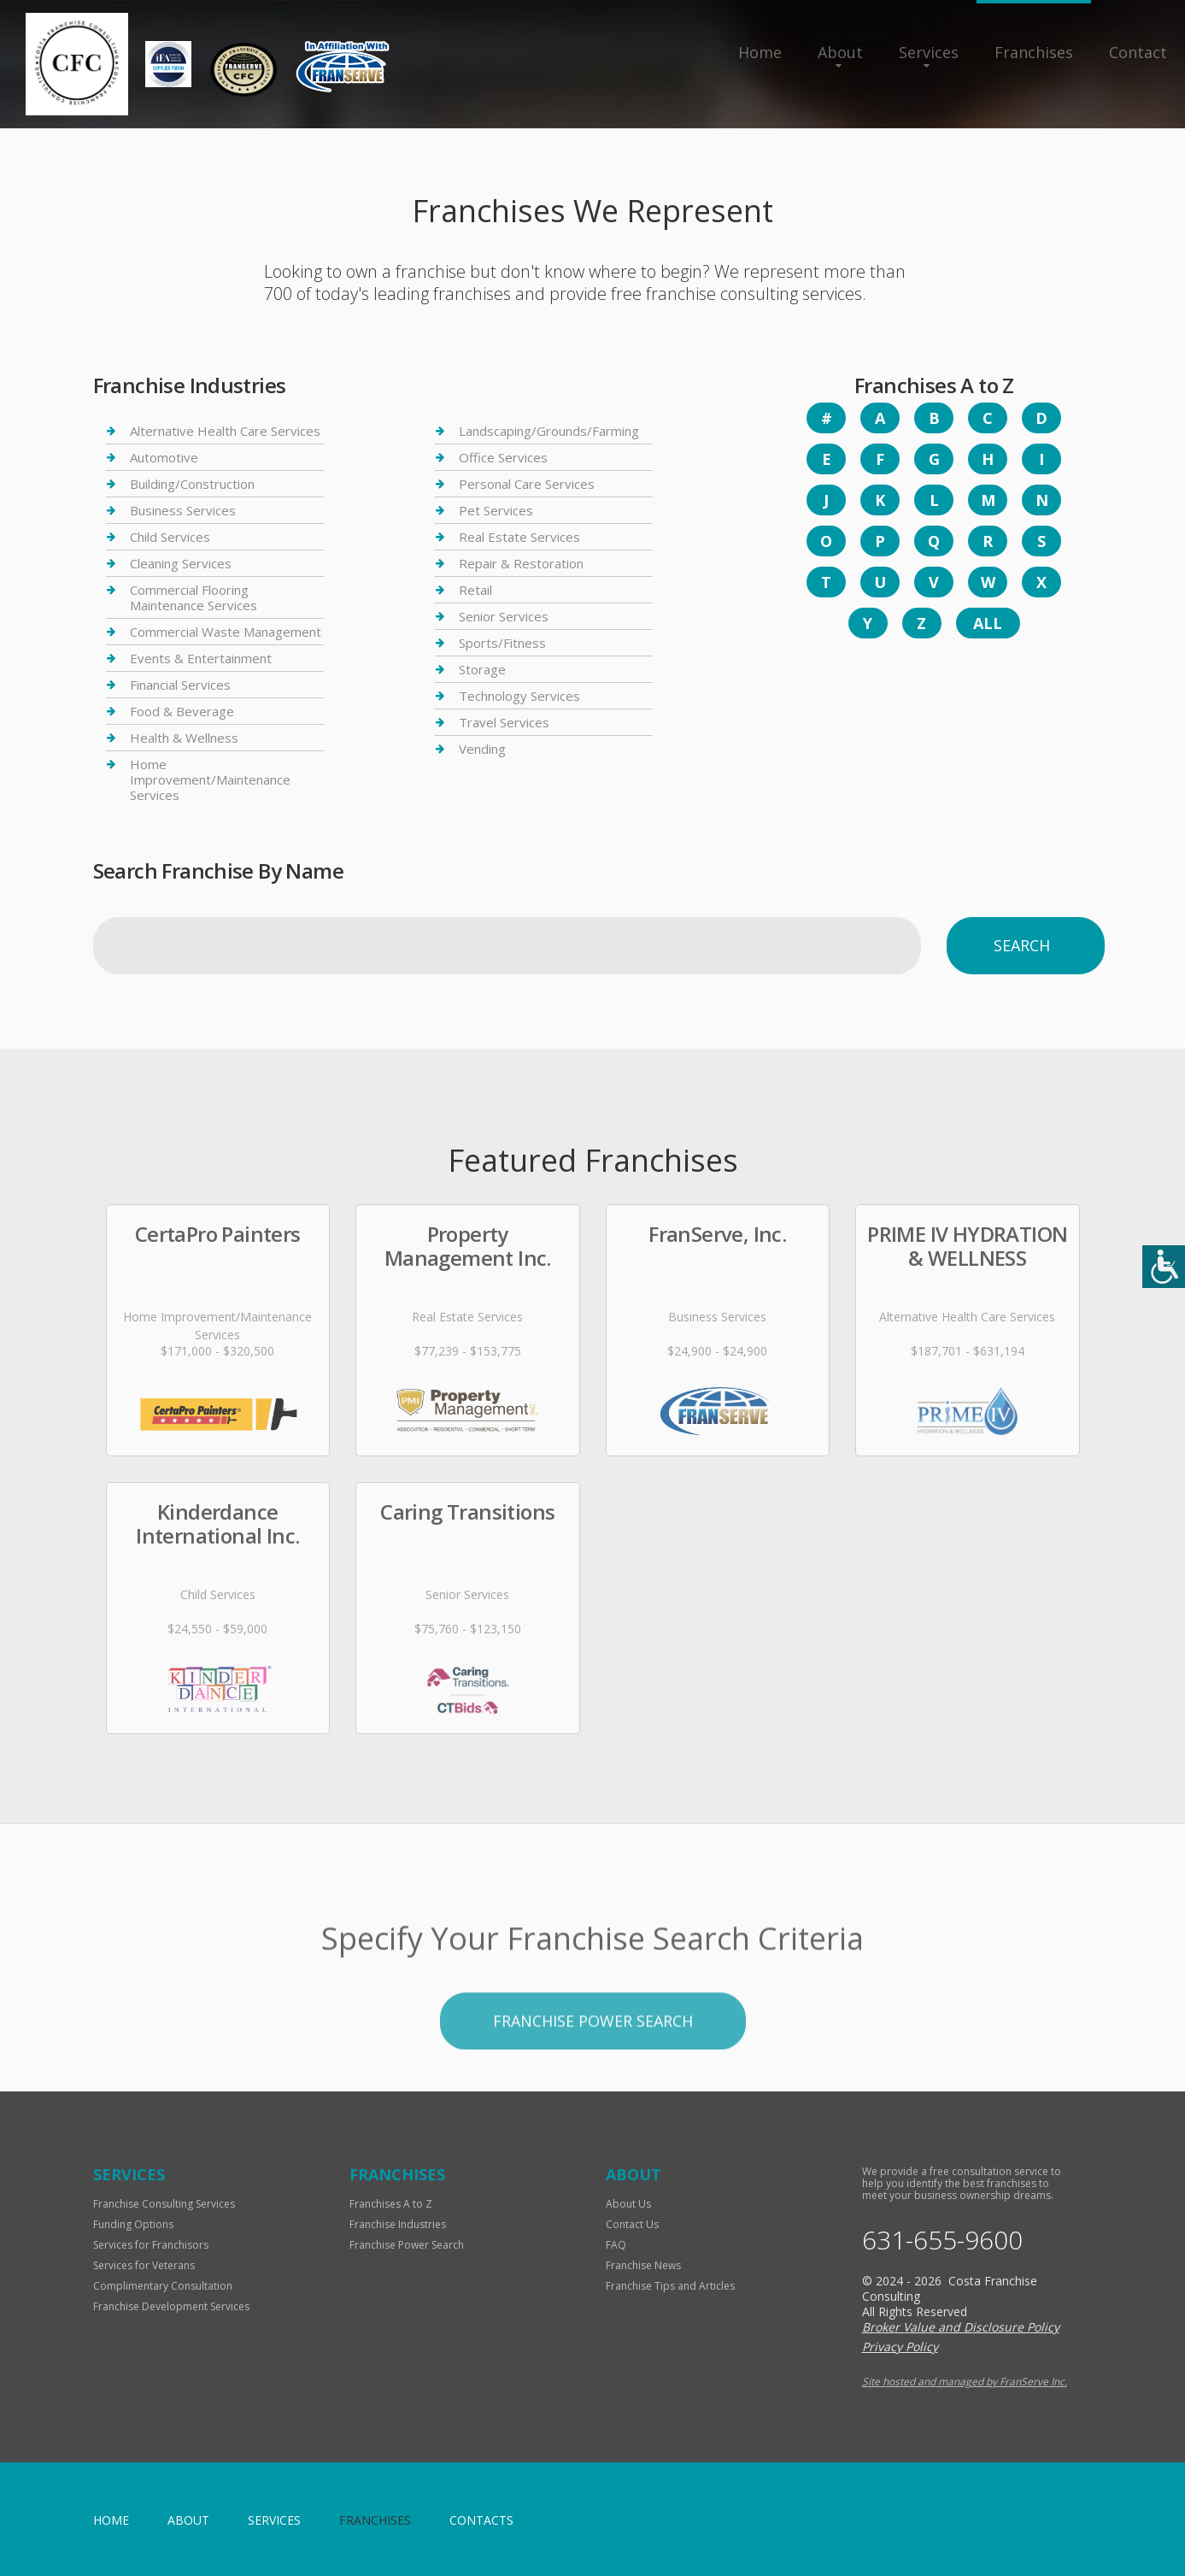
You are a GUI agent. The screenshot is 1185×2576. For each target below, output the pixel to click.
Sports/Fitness (502, 642)
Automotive (164, 457)
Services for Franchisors (150, 2245)
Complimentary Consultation (162, 2286)
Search (1022, 945)
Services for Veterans (144, 2265)
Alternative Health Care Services (225, 431)
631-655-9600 (942, 2240)
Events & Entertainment (201, 658)
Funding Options (133, 2224)
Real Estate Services (519, 536)
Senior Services (504, 616)
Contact (1138, 52)
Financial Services (180, 684)
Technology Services (519, 695)
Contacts (481, 2520)
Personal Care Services (527, 483)
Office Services (503, 457)
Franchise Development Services (171, 2306)
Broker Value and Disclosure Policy (960, 2327)
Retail (475, 589)
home (111, 2520)
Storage (482, 669)
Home (760, 52)
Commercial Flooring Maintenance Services (193, 597)
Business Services (183, 510)
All (987, 623)
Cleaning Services (181, 563)
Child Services (170, 536)
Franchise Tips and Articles (670, 2286)
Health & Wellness (184, 737)
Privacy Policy (900, 2346)
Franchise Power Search (406, 2245)
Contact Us (632, 2224)
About (840, 52)
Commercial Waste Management (225, 631)
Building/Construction (192, 483)
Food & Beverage (182, 711)
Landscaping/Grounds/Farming (549, 431)
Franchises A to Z (390, 2204)
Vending (482, 748)
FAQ (616, 2245)
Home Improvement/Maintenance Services (210, 779)
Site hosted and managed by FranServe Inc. (964, 2381)
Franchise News (643, 2265)
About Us (628, 2204)
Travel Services (504, 722)
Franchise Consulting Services (164, 2204)
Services (929, 52)
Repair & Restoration (521, 563)
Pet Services (496, 510)
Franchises (1033, 52)
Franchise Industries (397, 2224)
